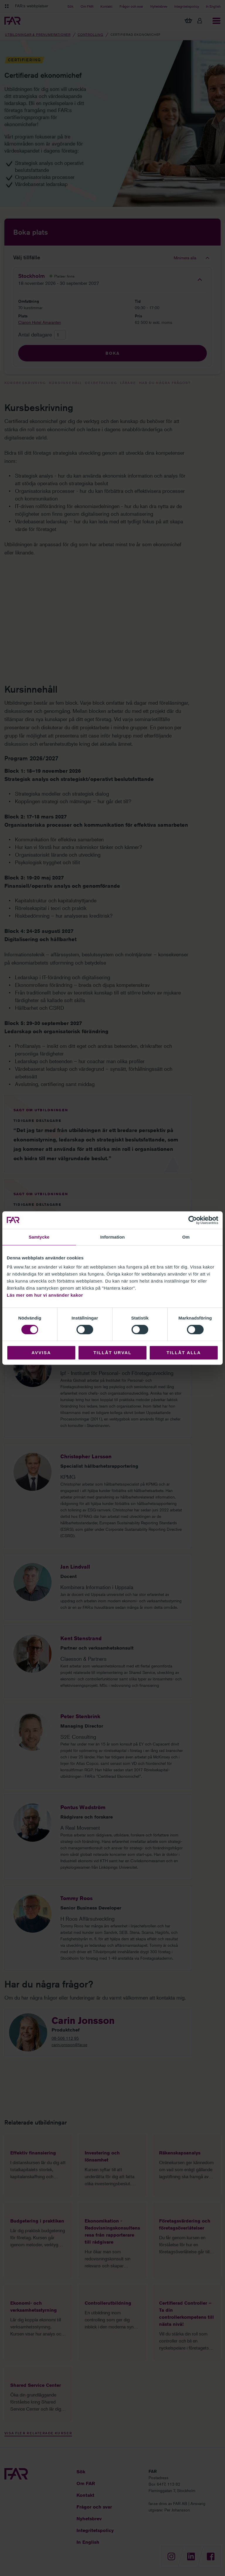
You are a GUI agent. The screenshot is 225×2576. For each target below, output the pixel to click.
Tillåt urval (112, 1352)
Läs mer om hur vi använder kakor (45, 1295)
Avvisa (41, 1352)
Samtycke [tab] (39, 1236)
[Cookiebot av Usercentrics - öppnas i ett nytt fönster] (192, 1220)
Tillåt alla (184, 1352)
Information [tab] (112, 1236)
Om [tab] (186, 1236)
